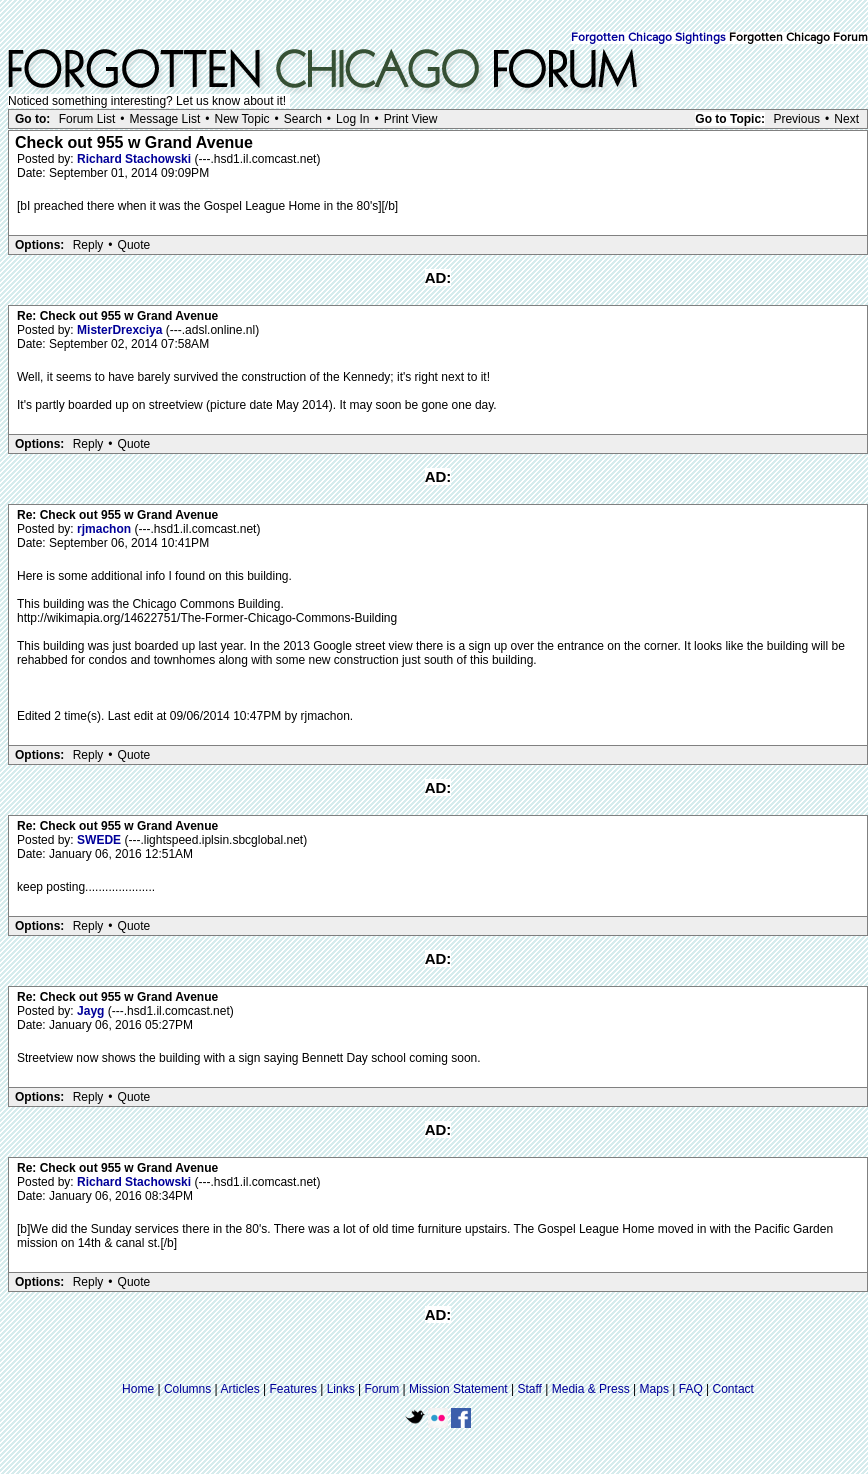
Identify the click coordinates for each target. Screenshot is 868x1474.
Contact (733, 1389)
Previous (796, 119)
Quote (134, 245)
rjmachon (105, 529)
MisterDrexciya (121, 330)
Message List (165, 119)
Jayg (92, 1011)
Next (846, 119)
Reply (88, 245)
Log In (352, 119)
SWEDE (100, 840)
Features (293, 1389)
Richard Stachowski (135, 159)
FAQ (691, 1389)
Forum (382, 1389)
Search (303, 119)
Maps (654, 1389)
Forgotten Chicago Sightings (648, 38)
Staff (529, 1389)
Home (138, 1389)
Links (341, 1389)
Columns (187, 1389)
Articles (239, 1389)
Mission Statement (458, 1389)
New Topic (241, 119)
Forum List (87, 119)
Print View (411, 119)
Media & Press (591, 1389)
